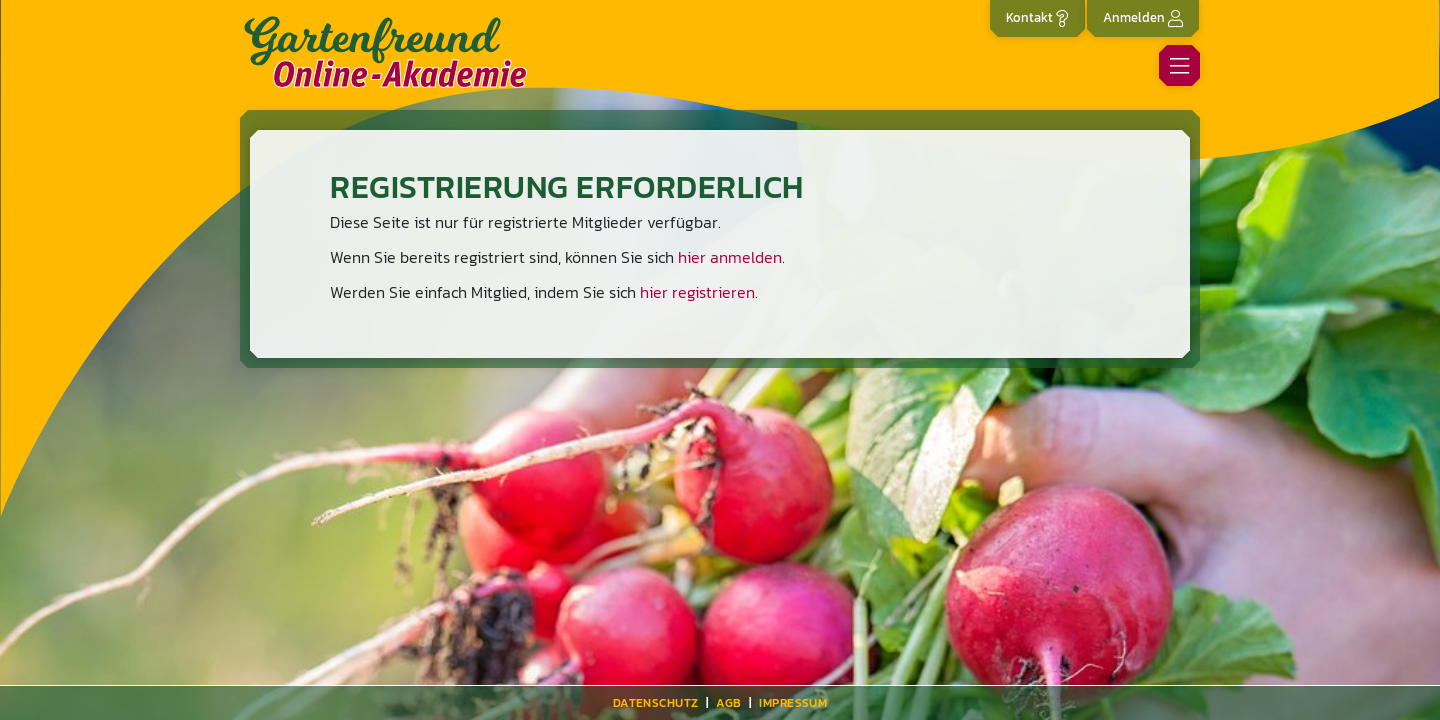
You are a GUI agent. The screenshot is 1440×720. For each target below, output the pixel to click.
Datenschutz (656, 703)
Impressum (793, 703)
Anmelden (1143, 17)
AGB (728, 703)
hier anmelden (730, 257)
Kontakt (1037, 17)
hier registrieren (697, 292)
